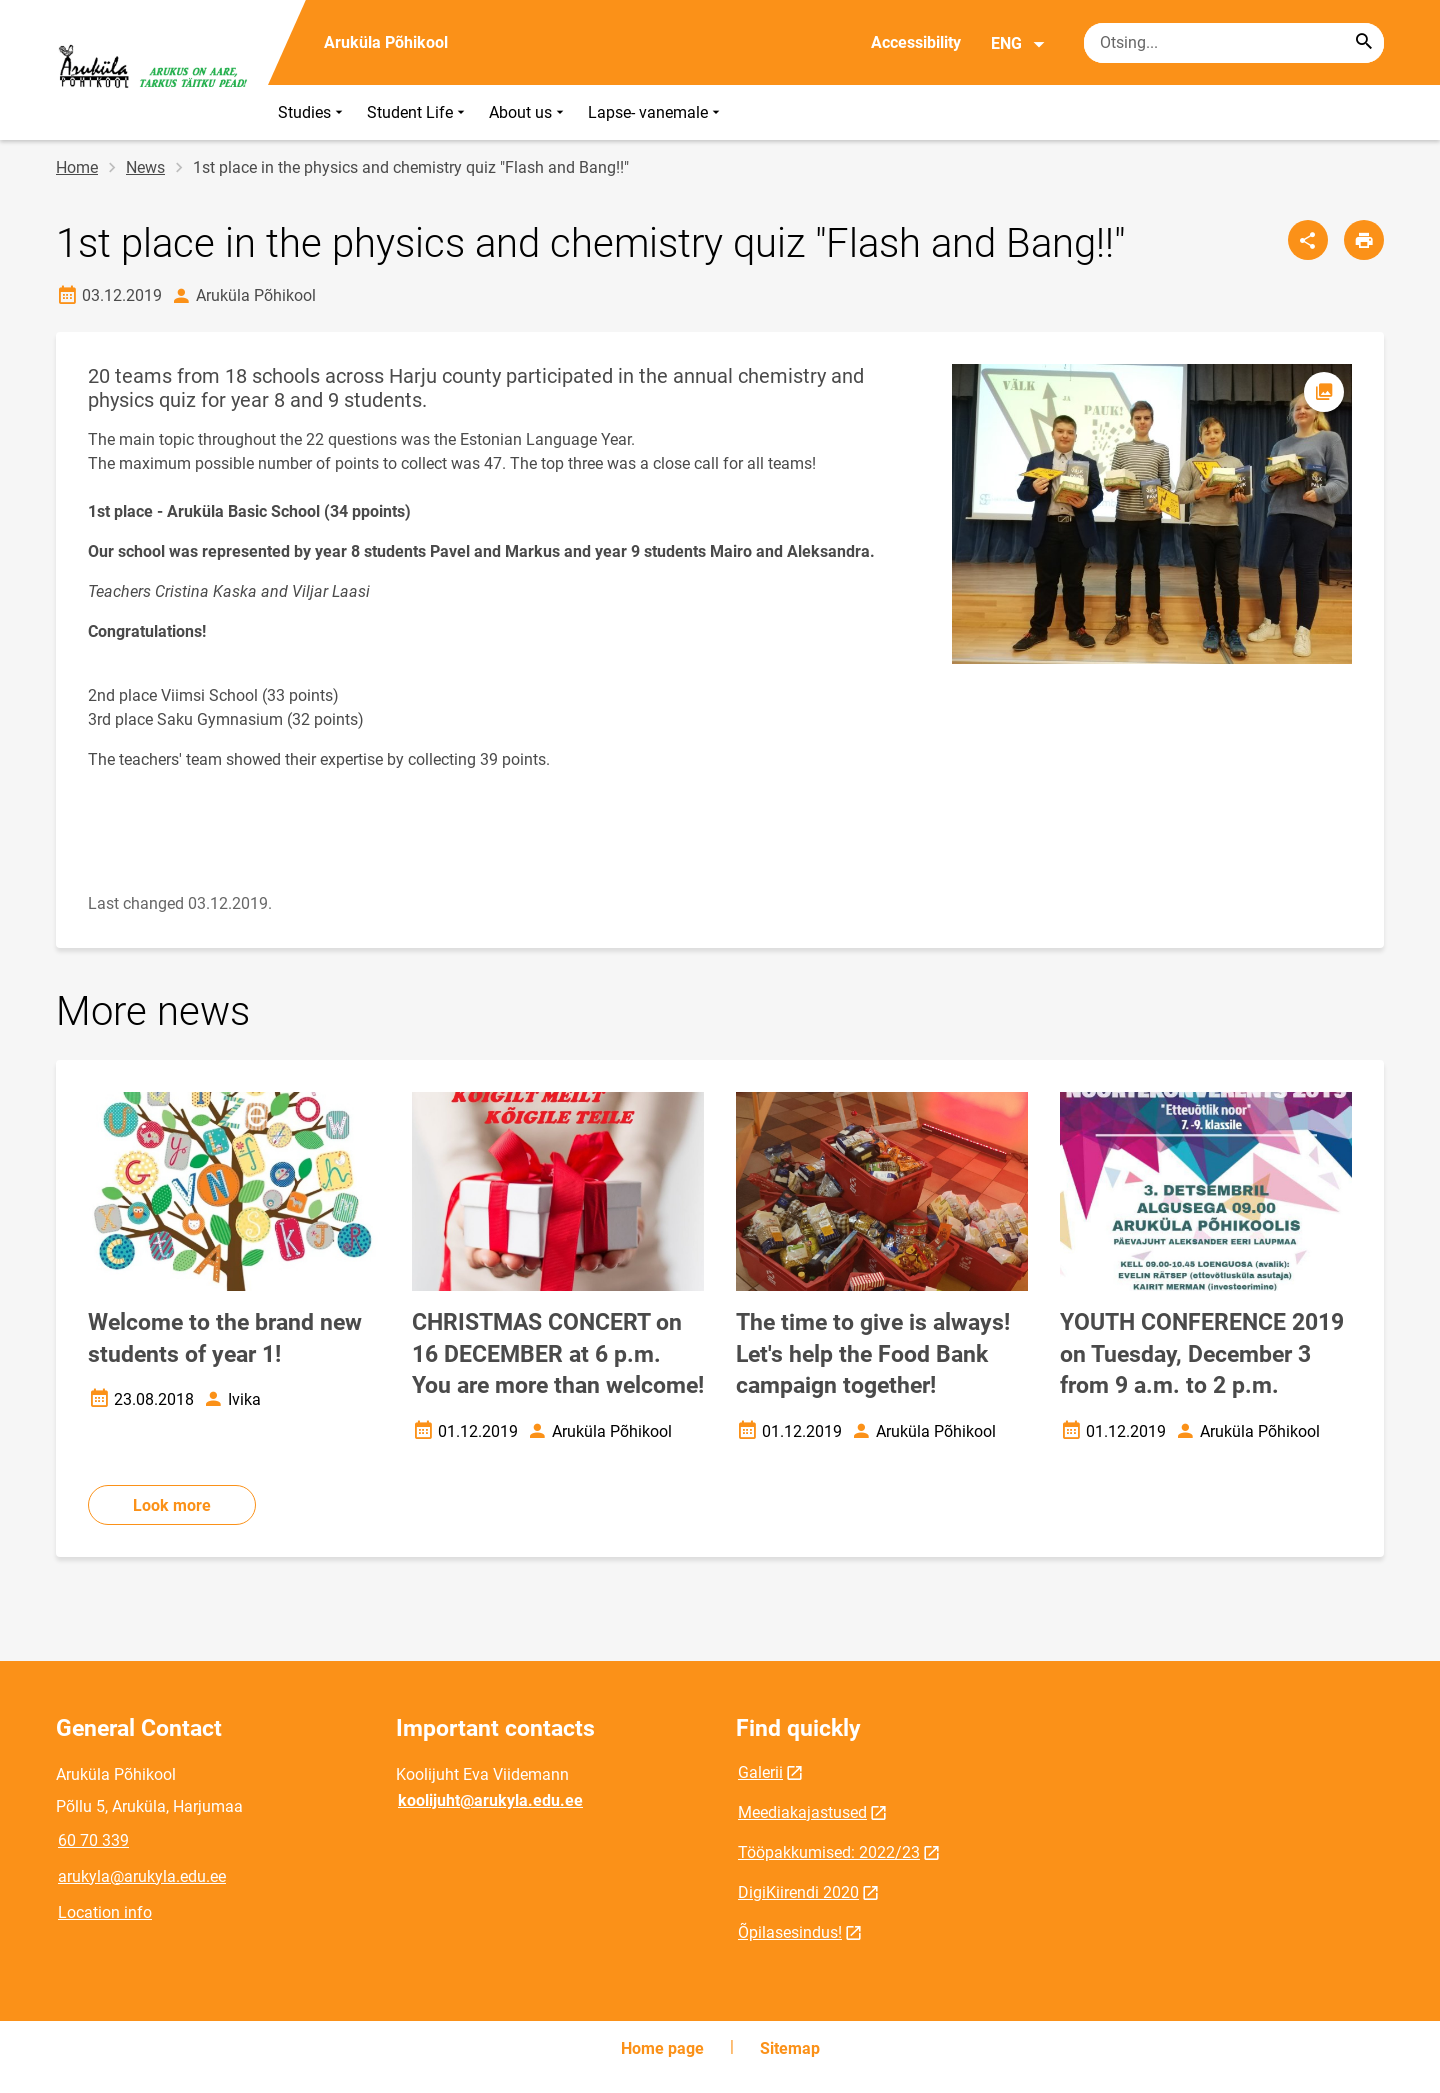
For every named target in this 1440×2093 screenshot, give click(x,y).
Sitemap (790, 2048)
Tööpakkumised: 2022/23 (829, 1852)
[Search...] (1364, 43)
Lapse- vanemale (656, 112)
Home (77, 167)
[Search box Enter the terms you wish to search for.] (1234, 43)
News (145, 167)
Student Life (418, 112)
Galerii (760, 1772)
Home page (662, 2048)
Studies (312, 112)
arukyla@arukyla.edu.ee (142, 1876)
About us (528, 112)
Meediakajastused (802, 1812)
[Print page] (1364, 240)
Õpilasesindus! (790, 1932)
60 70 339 (93, 1840)
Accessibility (916, 42)
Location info (105, 1912)
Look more (172, 1505)
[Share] (1308, 240)
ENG (1018, 44)
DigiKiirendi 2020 (798, 1892)
